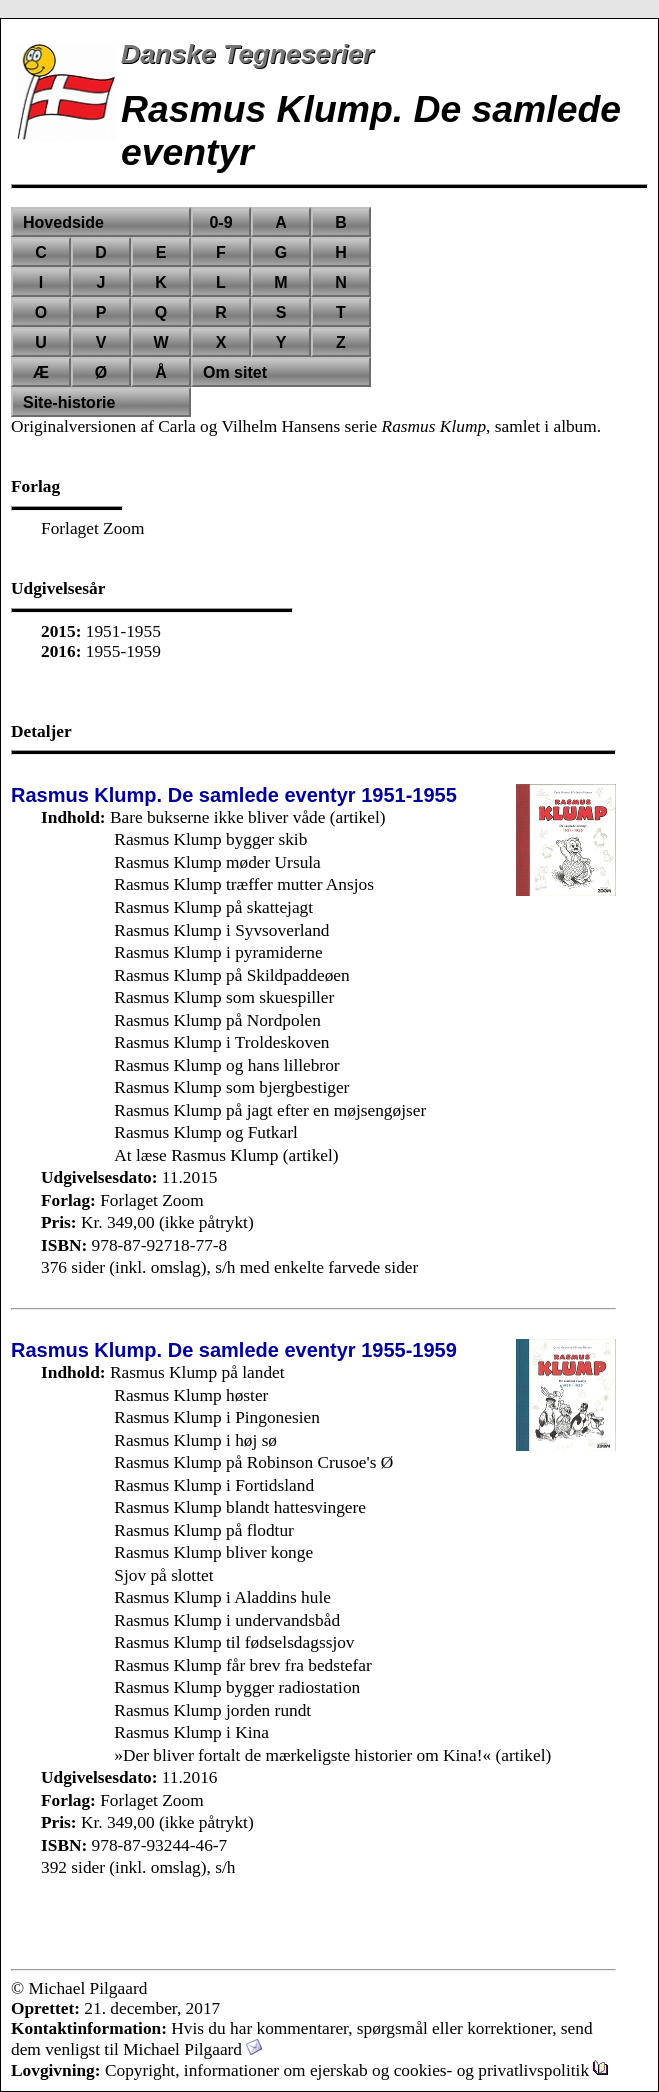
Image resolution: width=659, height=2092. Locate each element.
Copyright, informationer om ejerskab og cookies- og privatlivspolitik (357, 2070)
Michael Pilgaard (192, 2049)
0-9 (220, 222)
